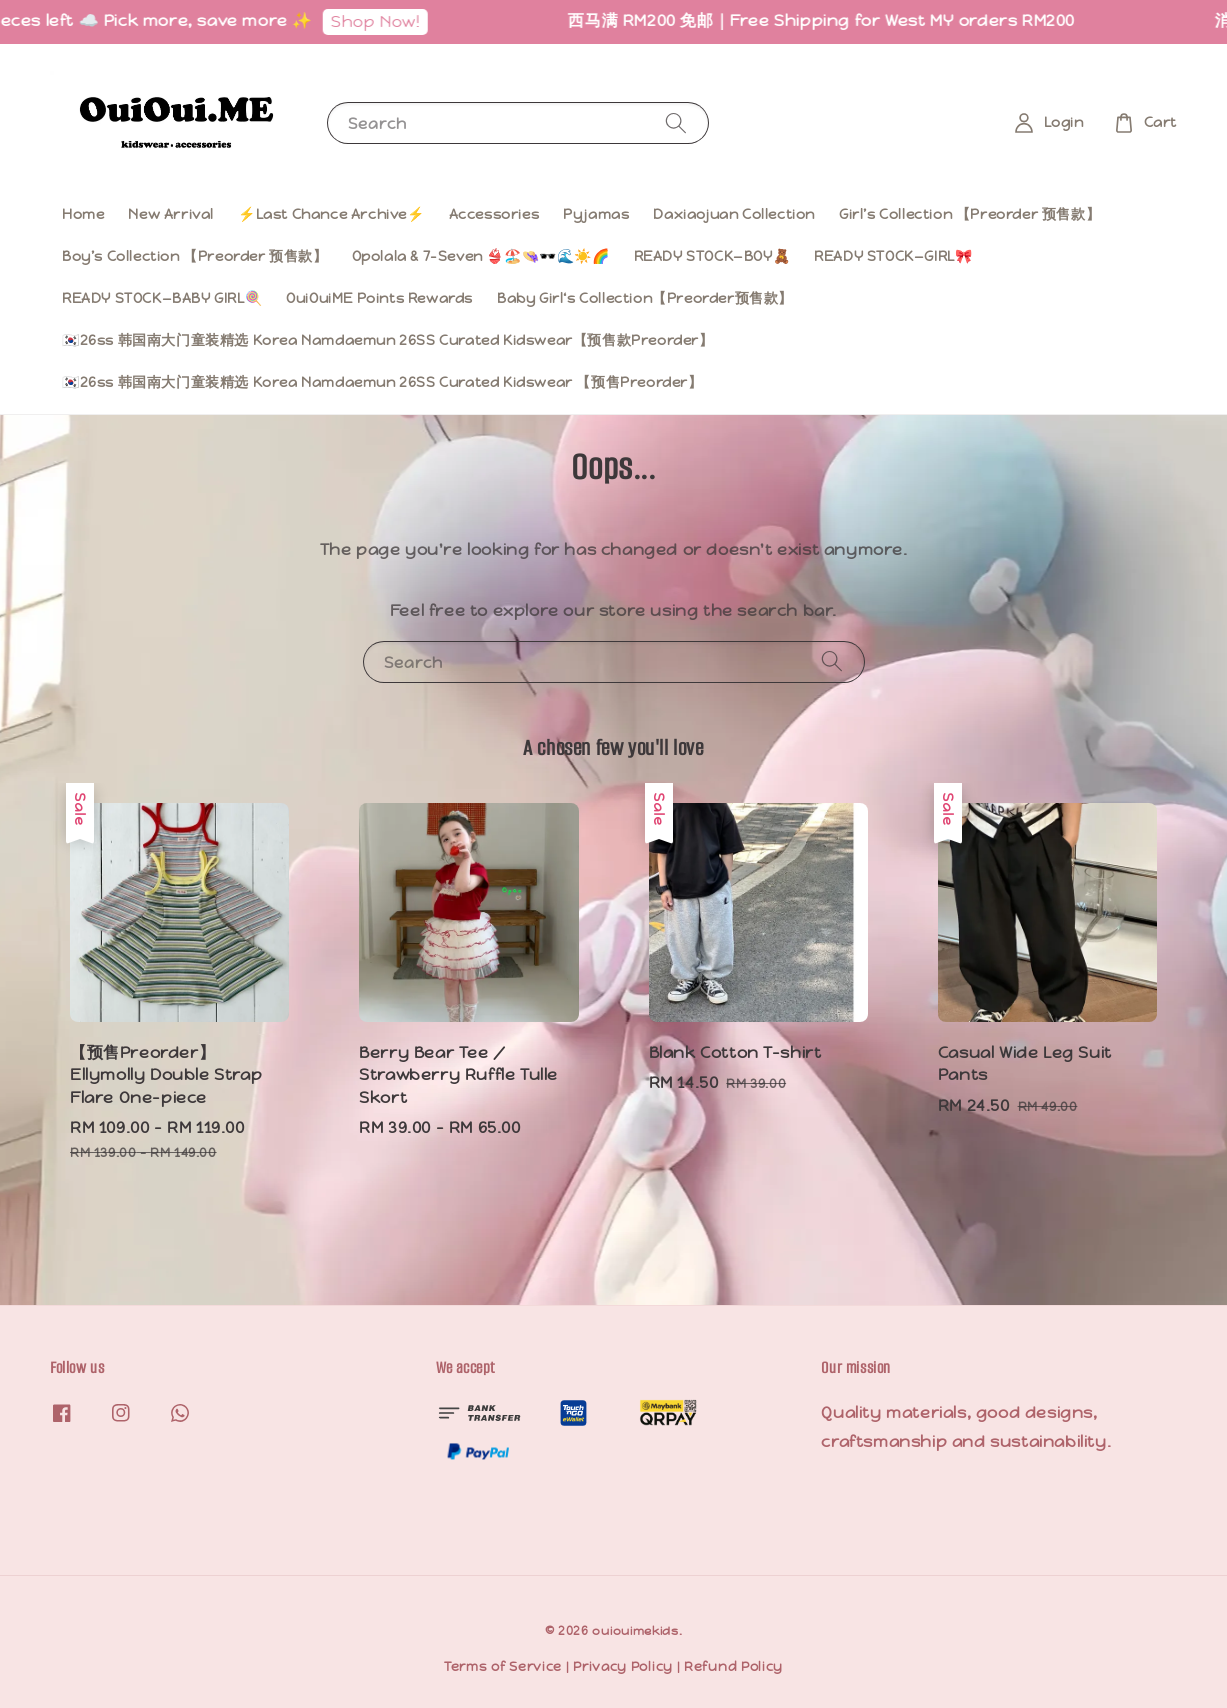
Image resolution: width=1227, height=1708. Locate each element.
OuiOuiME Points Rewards (379, 298)
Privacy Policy (623, 1666)
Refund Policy (733, 1666)
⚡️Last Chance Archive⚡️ (331, 214)
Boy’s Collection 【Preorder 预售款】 (195, 256)
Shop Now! (410, 21)
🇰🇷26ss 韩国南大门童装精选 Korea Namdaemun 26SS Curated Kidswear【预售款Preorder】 (388, 340)
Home (83, 214)
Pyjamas (596, 214)
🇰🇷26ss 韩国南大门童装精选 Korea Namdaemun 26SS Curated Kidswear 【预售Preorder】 (382, 382)
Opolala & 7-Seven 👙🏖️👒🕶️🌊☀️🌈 (481, 256)
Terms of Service (503, 1666)
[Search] (676, 122)
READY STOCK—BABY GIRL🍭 (162, 298)
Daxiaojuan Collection (734, 214)
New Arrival (171, 214)
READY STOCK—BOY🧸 (712, 256)
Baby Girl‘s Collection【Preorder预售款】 (645, 298)
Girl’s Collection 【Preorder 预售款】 (969, 214)
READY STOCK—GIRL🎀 (893, 256)
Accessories (494, 214)
